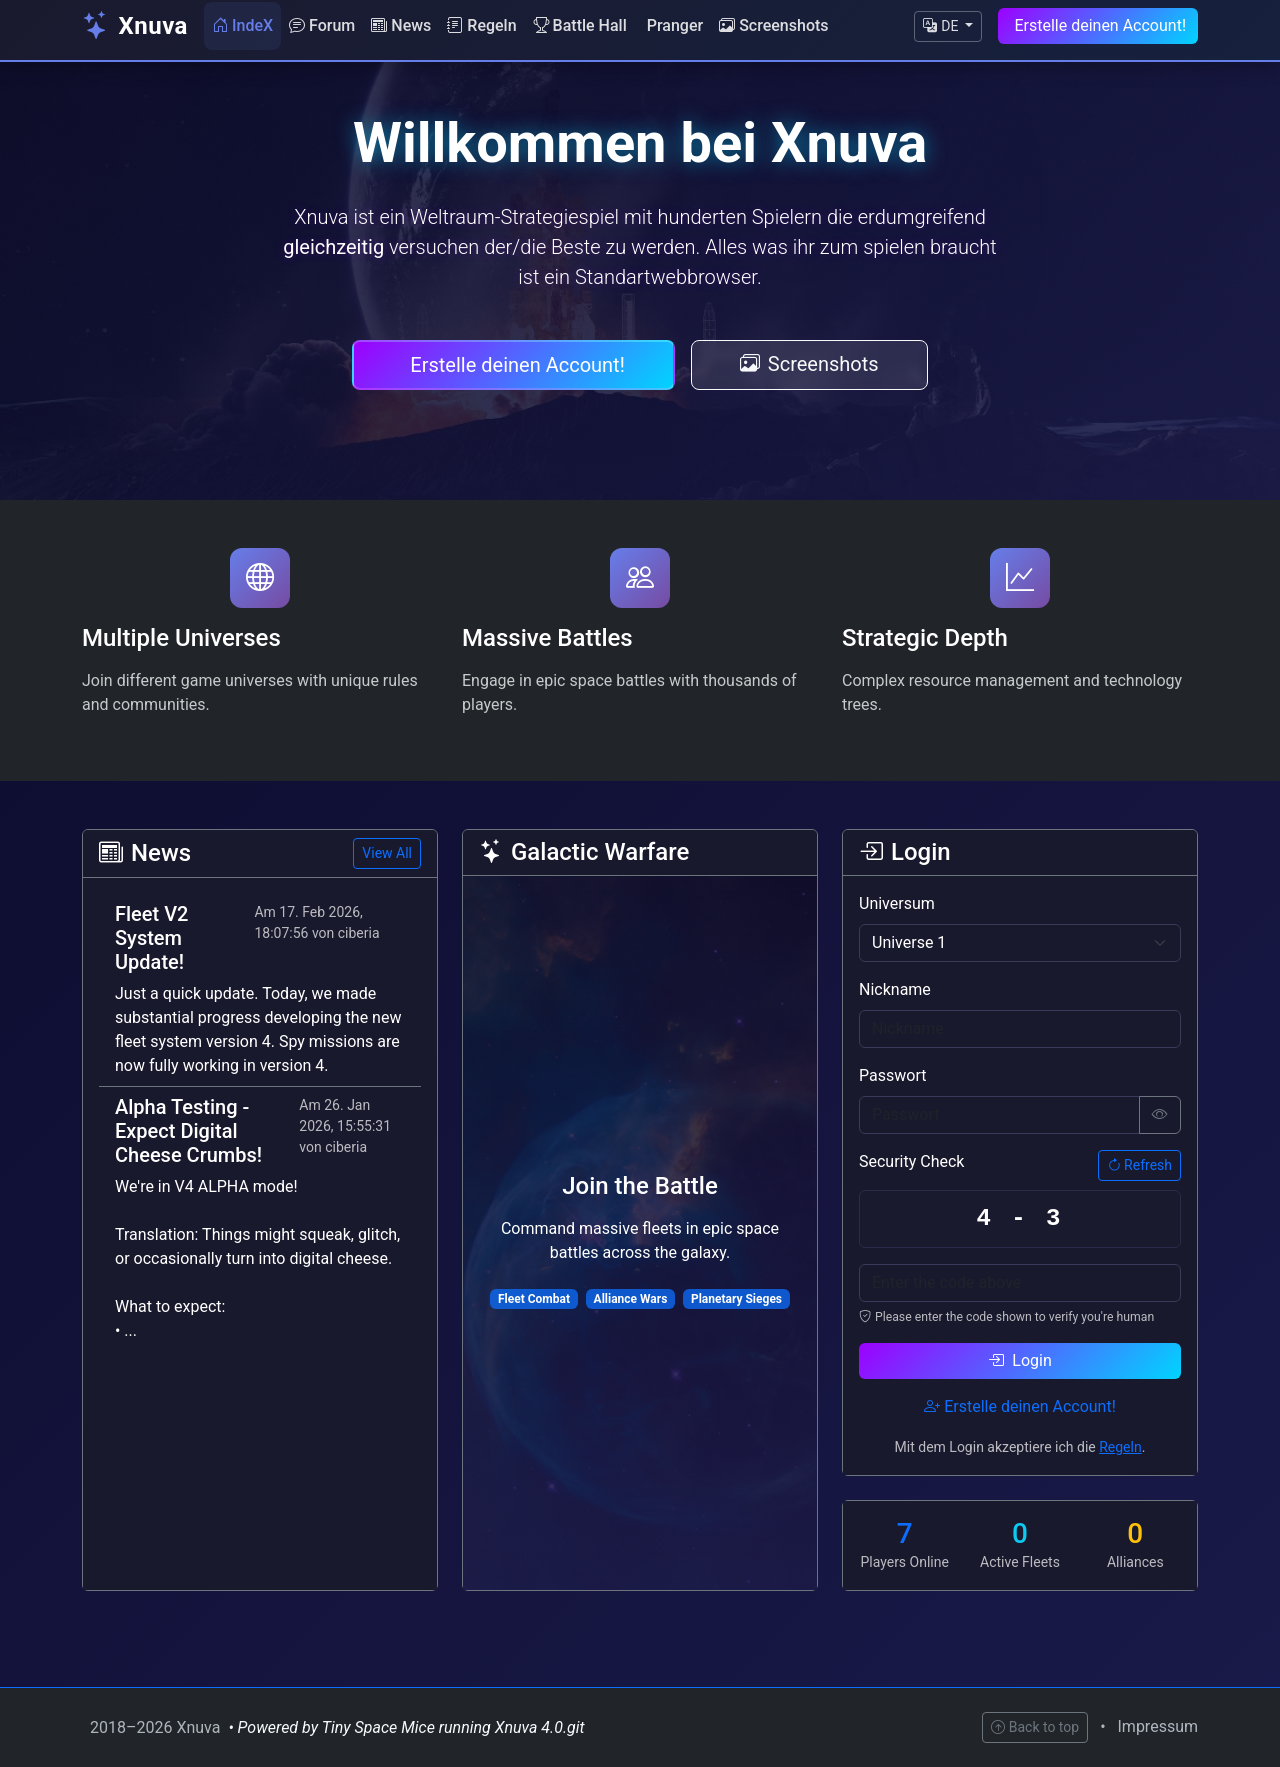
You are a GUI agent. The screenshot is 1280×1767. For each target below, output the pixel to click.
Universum (897, 903)
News (401, 25)
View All (387, 853)
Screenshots (773, 25)
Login (1019, 1360)
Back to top (1035, 1727)
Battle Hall (580, 25)
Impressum (1158, 1726)
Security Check (911, 1161)
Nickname (895, 989)
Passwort (892, 1075)
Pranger (675, 25)
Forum (322, 25)
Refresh (1139, 1165)
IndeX (242, 25)
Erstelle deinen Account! (1100, 25)
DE (942, 26)
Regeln (481, 25)
